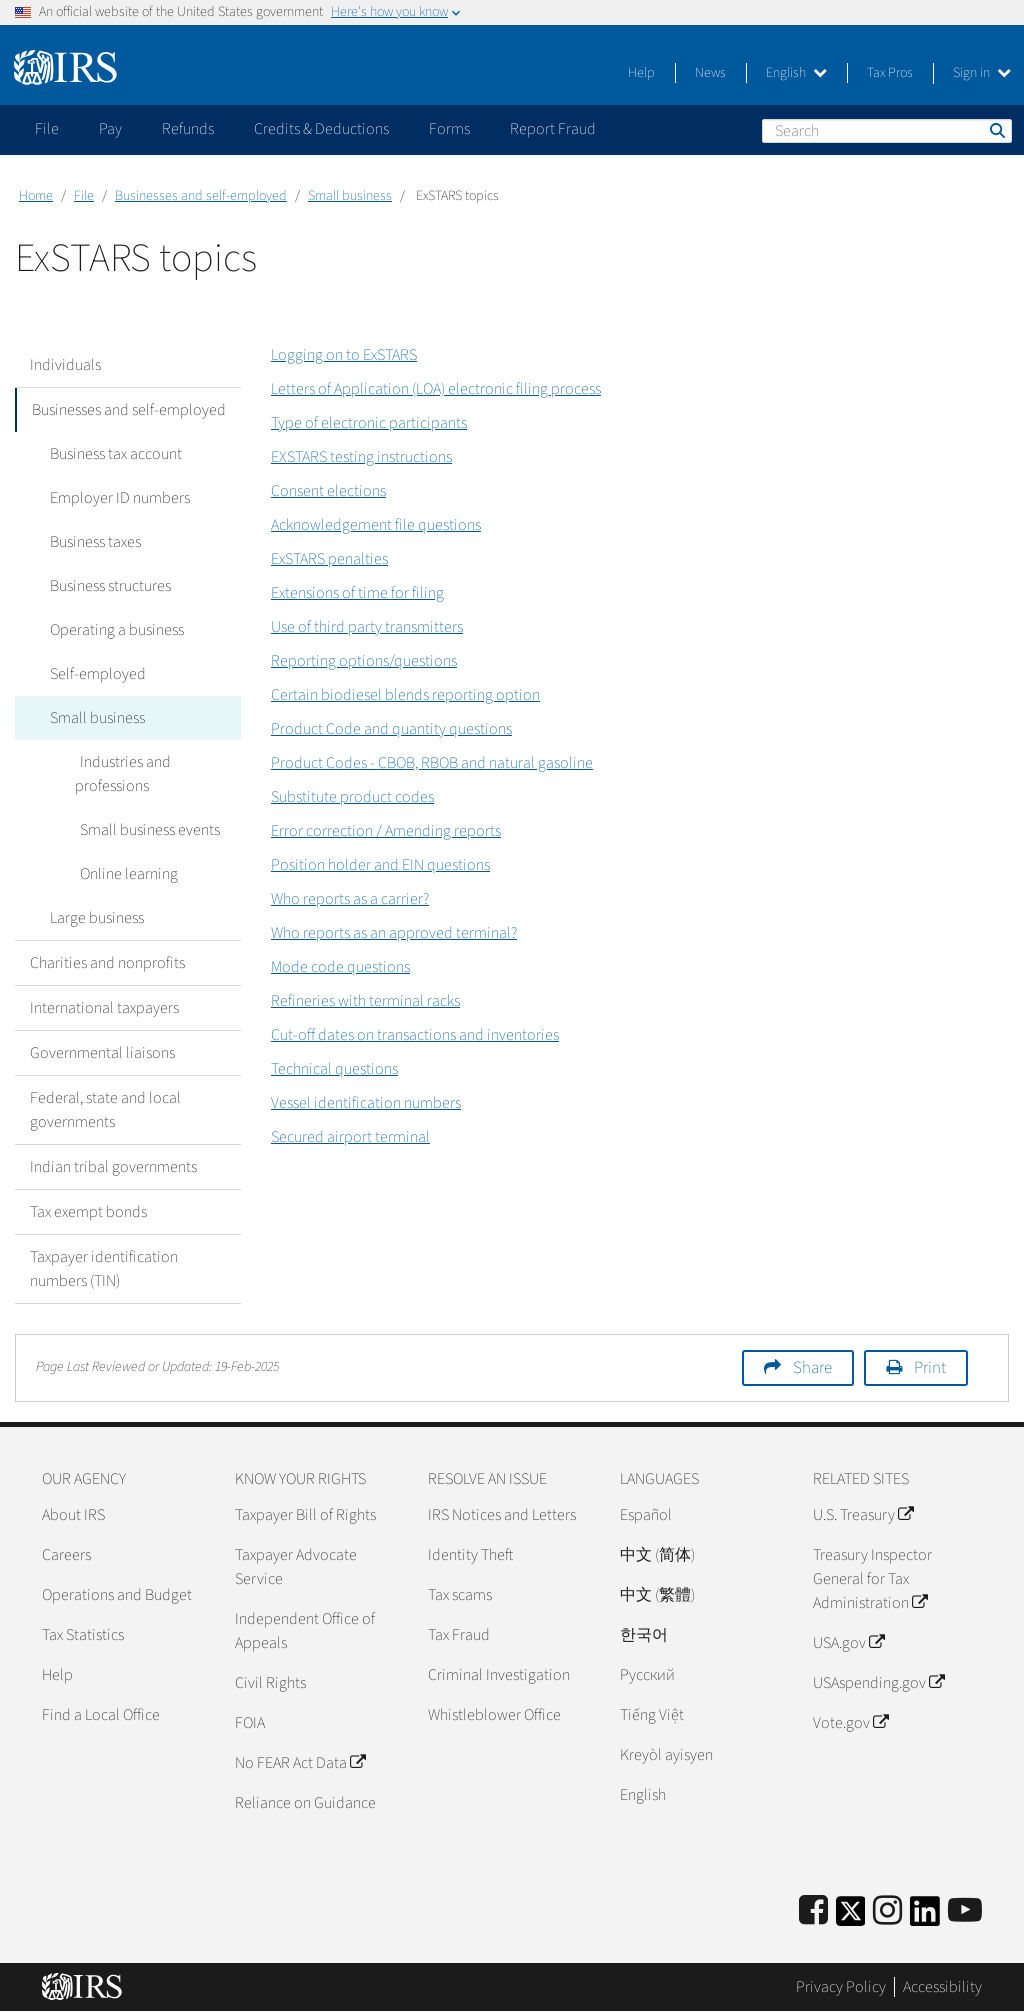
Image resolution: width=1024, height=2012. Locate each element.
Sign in (982, 73)
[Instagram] (887, 1911)
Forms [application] (449, 129)
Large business (92, 918)
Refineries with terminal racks (365, 1001)
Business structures (105, 586)
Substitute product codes (352, 797)
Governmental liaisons (102, 1053)
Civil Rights (270, 1683)
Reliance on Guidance (305, 1803)
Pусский (647, 1675)
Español (646, 1515)
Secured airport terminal (350, 1137)
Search (996, 130)
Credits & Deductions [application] (321, 129)
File (84, 196)
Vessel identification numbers (366, 1103)
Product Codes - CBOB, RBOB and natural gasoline (432, 763)
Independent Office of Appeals (305, 1631)
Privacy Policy (841, 1987)
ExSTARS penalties (329, 559)
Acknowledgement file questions (376, 525)
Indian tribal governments (113, 1167)
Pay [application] (110, 129)
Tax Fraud (459, 1635)
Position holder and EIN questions (380, 865)
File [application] (47, 129)
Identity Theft (470, 1555)
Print (930, 1368)
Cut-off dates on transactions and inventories (415, 1035)
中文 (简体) (657, 1555)
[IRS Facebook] (813, 1911)
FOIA (250, 1723)
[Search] (887, 131)
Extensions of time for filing (357, 593)
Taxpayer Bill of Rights (305, 1515)
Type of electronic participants (369, 423)
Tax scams (460, 1595)
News (710, 73)
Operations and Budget (117, 1595)
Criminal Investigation (499, 1675)
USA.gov (848, 1643)
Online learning (124, 874)
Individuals (65, 365)
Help (641, 73)
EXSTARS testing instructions (361, 457)
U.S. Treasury (863, 1515)
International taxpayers (104, 1008)
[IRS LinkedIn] (925, 1917)
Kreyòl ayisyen (666, 1755)
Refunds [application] (188, 129)
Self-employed (93, 674)
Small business (350, 196)
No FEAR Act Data (300, 1763)
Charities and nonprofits (107, 963)
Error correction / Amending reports (386, 831)
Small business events (145, 830)
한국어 (644, 1635)
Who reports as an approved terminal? (394, 933)
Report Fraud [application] (553, 129)
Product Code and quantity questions (391, 729)
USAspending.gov (878, 1683)
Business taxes (90, 542)
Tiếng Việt (652, 1715)
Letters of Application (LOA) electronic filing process (436, 389)
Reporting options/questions (364, 661)
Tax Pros (890, 73)
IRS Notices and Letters (502, 1515)
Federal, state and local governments (105, 1110)
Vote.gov (850, 1723)
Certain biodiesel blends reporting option (405, 695)
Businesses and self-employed (201, 196)
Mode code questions (340, 967)
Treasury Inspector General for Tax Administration (872, 1579)
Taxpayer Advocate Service (296, 1567)
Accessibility (942, 1987)
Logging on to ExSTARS (344, 355)
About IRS (73, 1515)
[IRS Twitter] (851, 1917)
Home (36, 196)
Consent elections (328, 491)
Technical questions (334, 1069)
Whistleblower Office (494, 1715)
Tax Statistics (83, 1635)
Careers (66, 1555)
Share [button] (812, 1368)
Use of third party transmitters (367, 627)
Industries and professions (120, 774)
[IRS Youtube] (965, 1911)
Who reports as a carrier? (350, 899)
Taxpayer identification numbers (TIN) (104, 1269)
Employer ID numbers (115, 498)
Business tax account (111, 454)
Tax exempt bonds (88, 1212)
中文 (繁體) (657, 1595)
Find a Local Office (101, 1715)
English (796, 73)
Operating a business (112, 630)
